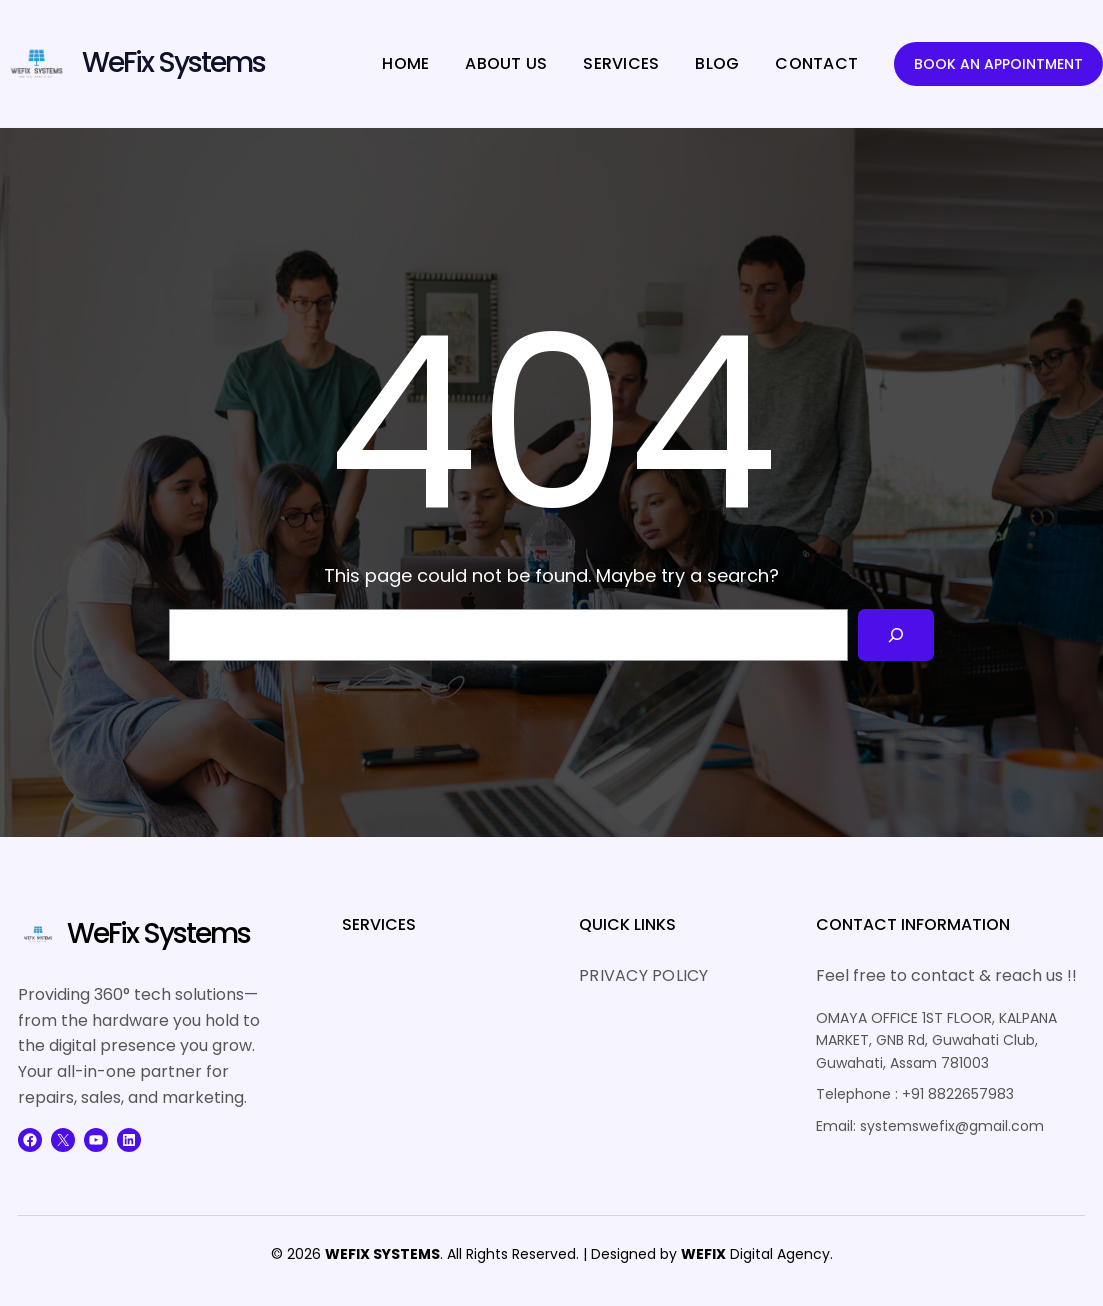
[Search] (896, 635)
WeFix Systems (173, 62)
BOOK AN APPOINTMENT (998, 64)
